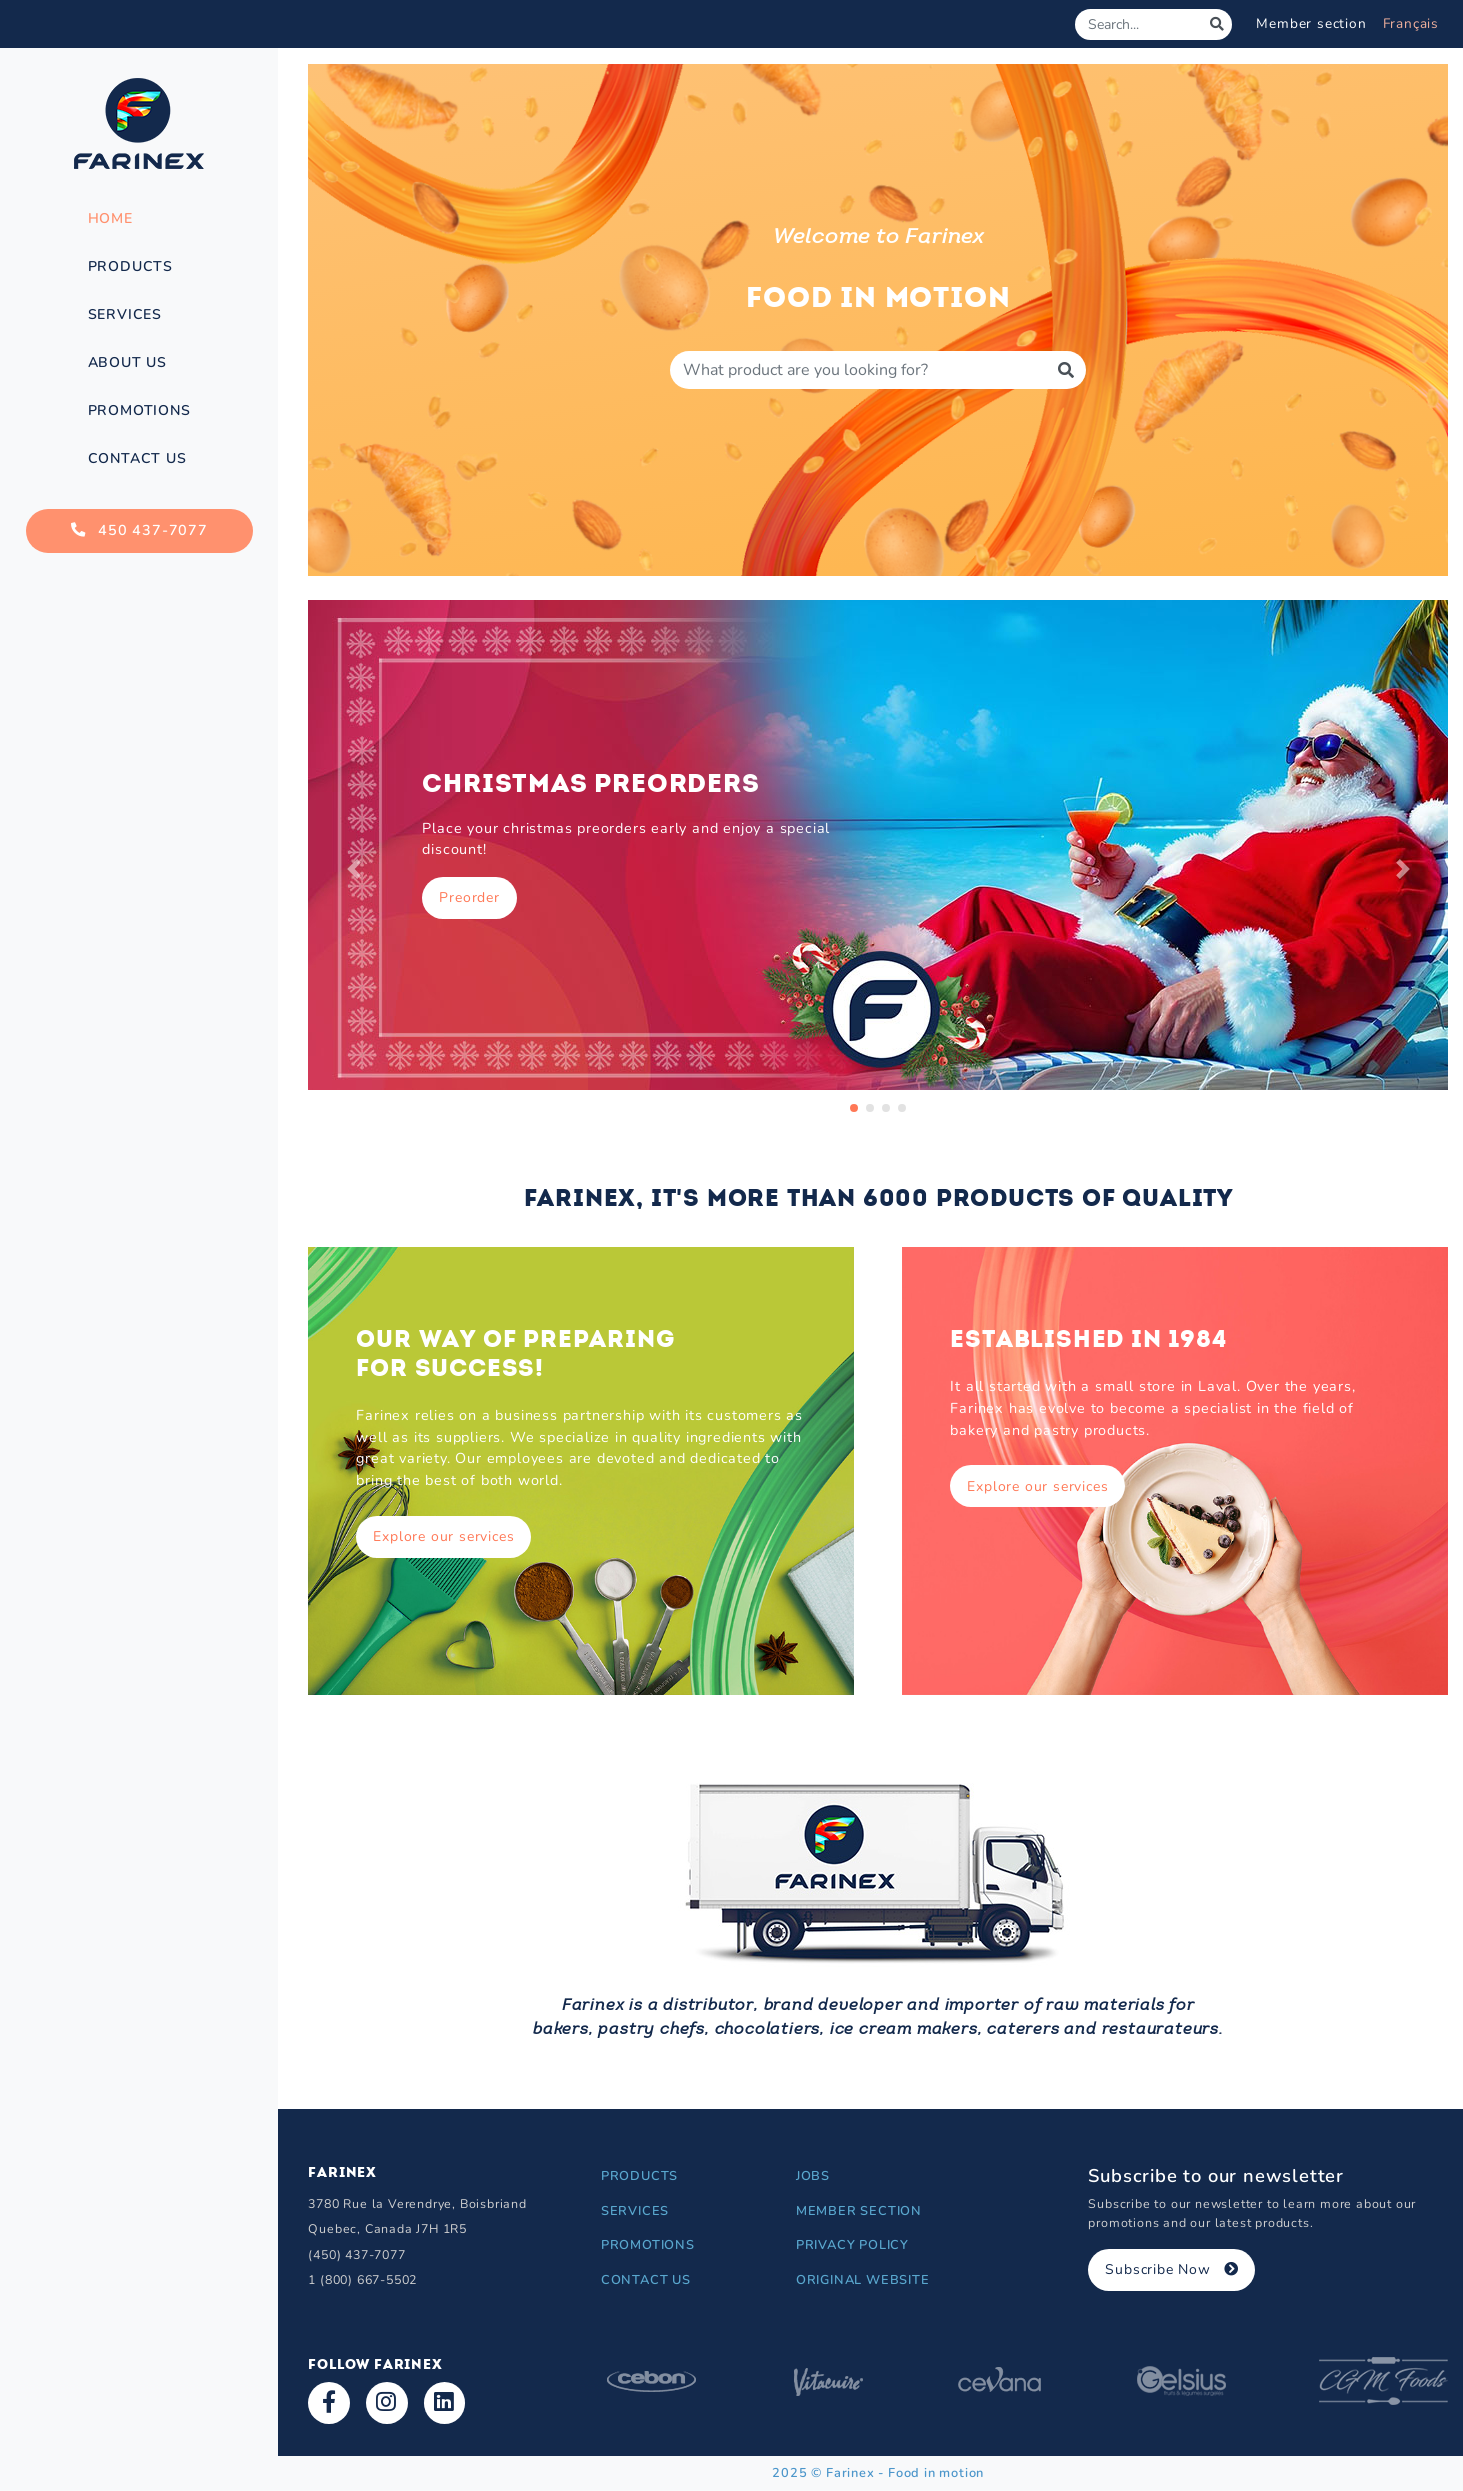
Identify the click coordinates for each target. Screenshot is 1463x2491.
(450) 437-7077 (356, 2254)
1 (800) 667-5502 (362, 2279)
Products (130, 266)
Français (1411, 23)
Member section (1311, 23)
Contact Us (137, 458)
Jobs (813, 2176)
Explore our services (443, 1536)
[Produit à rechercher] (858, 370)
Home (110, 218)
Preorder (469, 897)
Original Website (863, 2280)
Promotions (139, 410)
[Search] (1139, 24)
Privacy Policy (852, 2245)
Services (125, 314)
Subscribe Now (1171, 2269)
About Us (127, 362)
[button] (353, 869)
